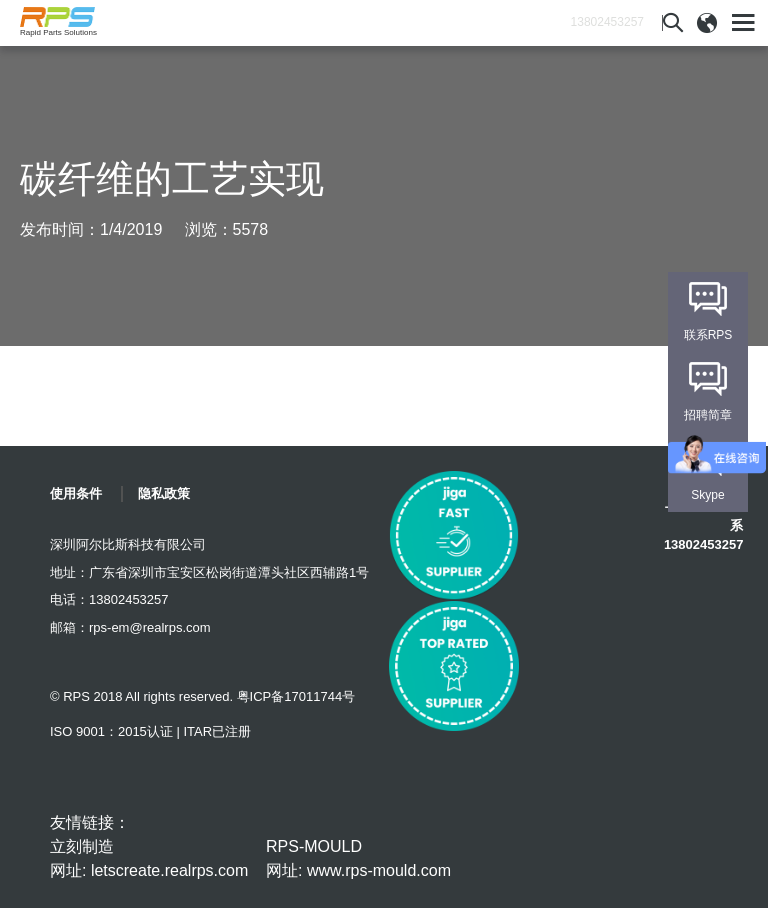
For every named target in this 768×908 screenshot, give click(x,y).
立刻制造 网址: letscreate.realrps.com (149, 858)
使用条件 (76, 493)
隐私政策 (164, 493)
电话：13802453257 (109, 599)
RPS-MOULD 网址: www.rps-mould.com (358, 858)
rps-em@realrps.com (150, 627)
